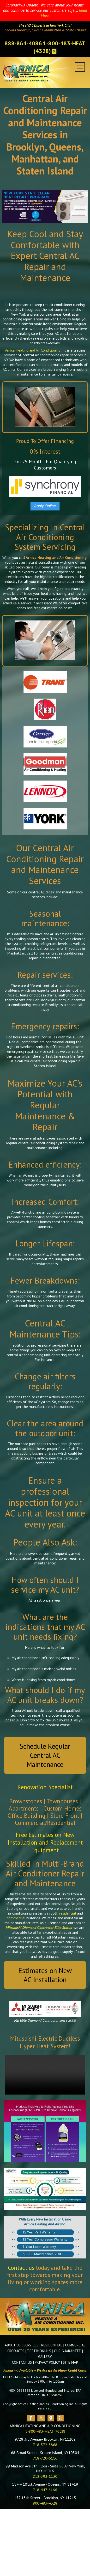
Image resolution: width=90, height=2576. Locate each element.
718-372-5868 (45, 2512)
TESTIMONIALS (39, 2418)
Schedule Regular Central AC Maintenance (45, 1822)
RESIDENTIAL (51, 2412)
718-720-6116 (45, 2525)
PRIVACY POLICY (47, 2429)
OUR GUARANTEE (67, 2418)
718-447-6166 (45, 2557)
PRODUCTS (15, 2418)
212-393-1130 (45, 2543)
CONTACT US (22, 2429)
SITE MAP (70, 2429)
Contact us (21, 2335)
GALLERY (45, 2424)
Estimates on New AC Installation (45, 2042)
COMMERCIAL (75, 2412)
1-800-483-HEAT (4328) (45, 2498)
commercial (16, 1985)
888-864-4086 (23, 43)
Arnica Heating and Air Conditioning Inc (35, 417)
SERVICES (31, 2412)
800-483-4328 (45, 2570)
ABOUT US (13, 2412)
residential (67, 1980)
